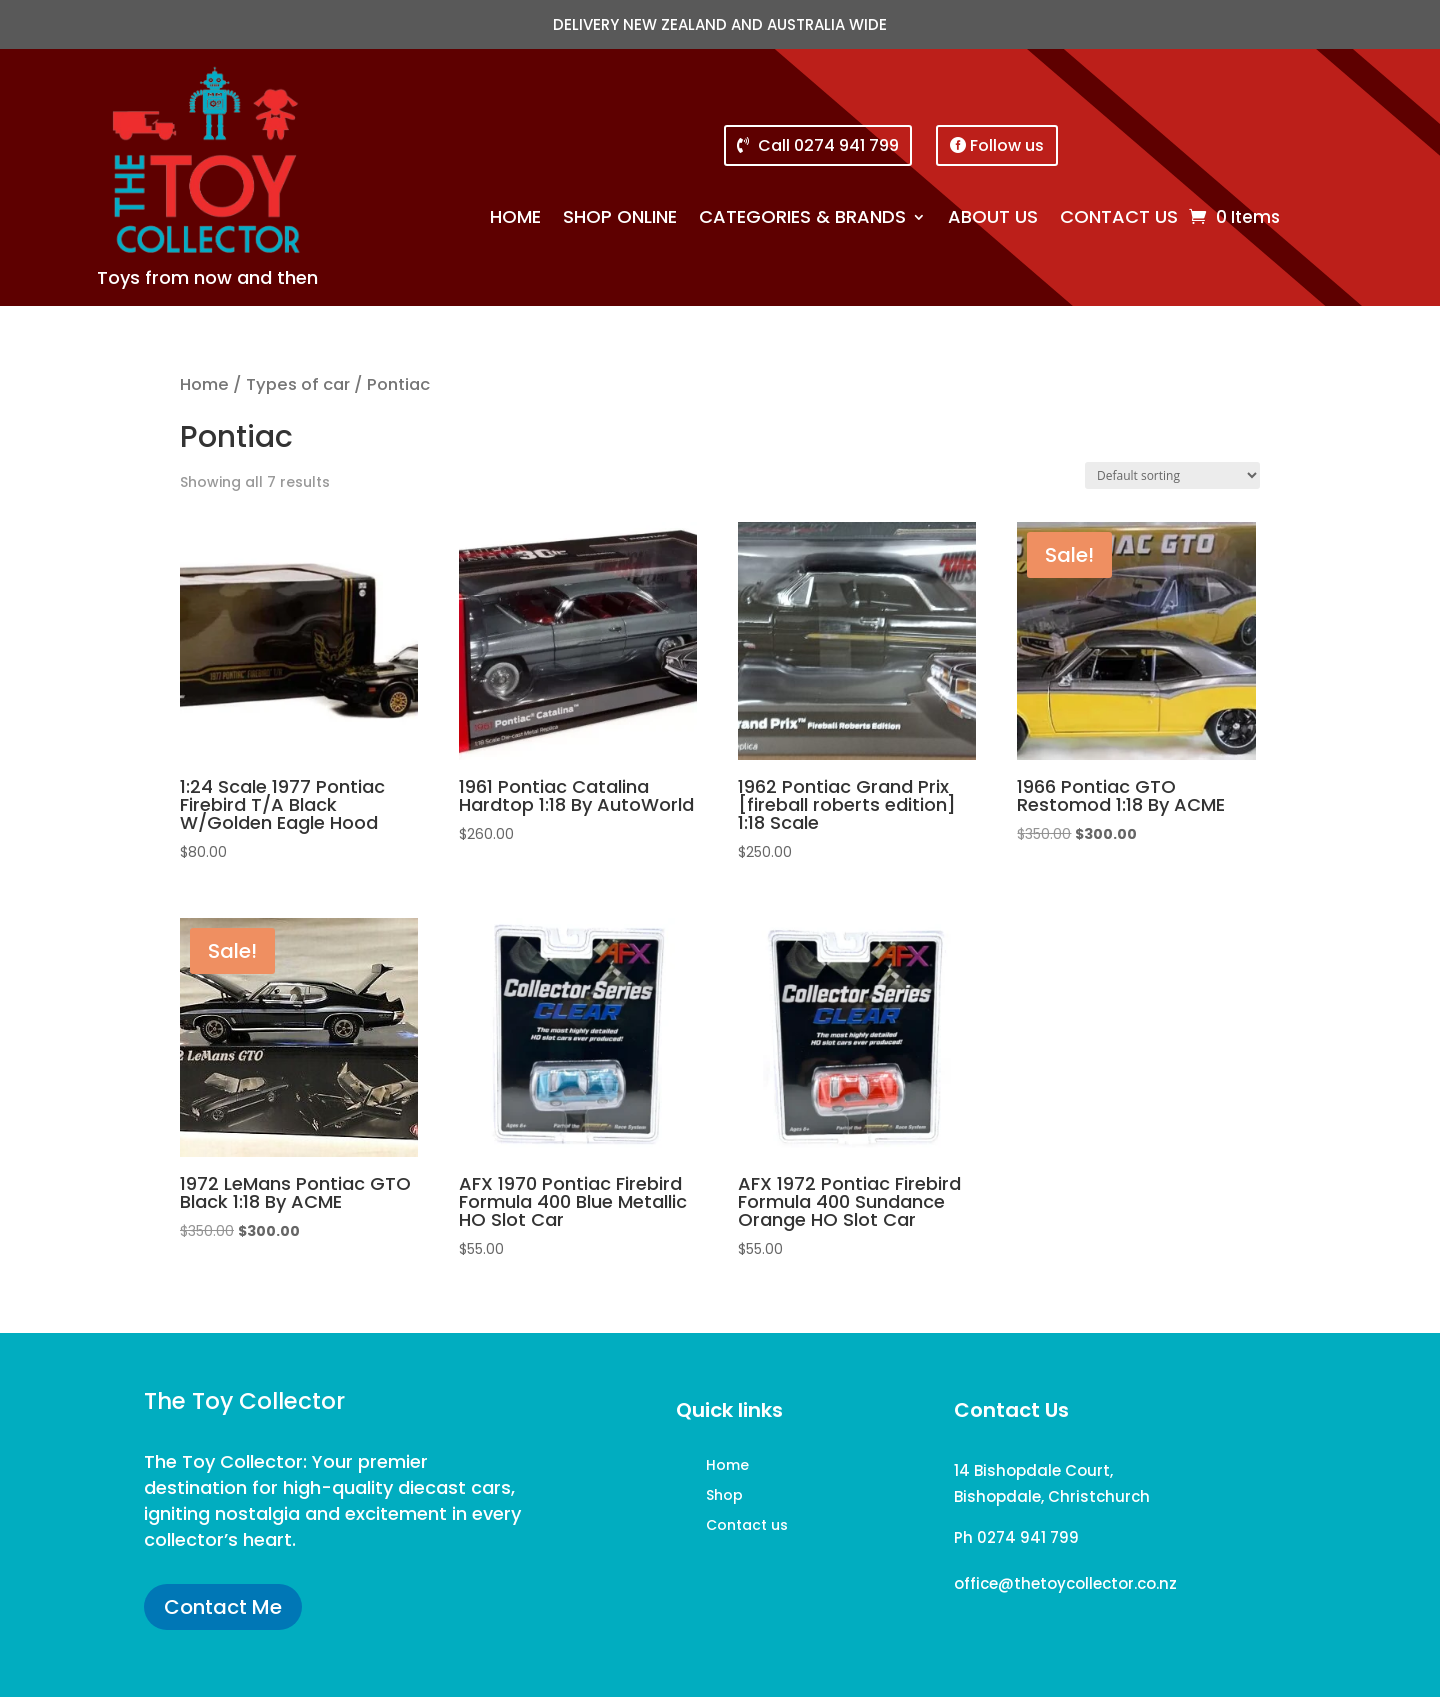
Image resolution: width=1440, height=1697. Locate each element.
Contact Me (223, 1607)
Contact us (1119, 219)
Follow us (1007, 145)
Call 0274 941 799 (828, 145)
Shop (724, 1496)
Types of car (298, 384)
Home (515, 219)
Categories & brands (802, 219)
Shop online (620, 219)
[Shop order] (1172, 475)
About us (993, 219)
